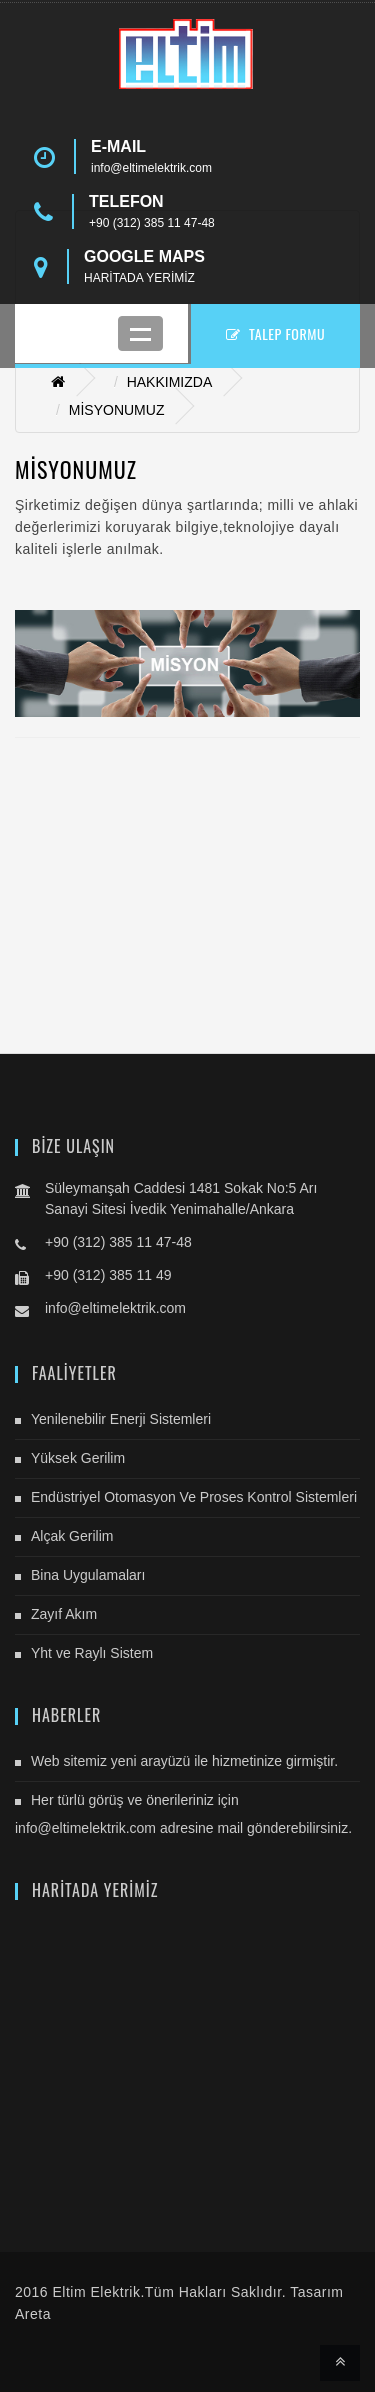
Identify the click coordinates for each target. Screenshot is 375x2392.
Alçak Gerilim (72, 1536)
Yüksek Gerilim (78, 1458)
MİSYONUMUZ (117, 410)
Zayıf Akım (64, 1614)
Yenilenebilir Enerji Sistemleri (121, 1419)
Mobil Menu (140, 333)
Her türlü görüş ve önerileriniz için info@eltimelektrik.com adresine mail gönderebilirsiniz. (183, 1814)
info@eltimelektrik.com (151, 168)
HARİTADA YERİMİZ (139, 278)
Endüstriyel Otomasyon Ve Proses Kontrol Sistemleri (194, 1497)
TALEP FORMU (275, 333)
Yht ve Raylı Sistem (92, 1653)
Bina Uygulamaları (88, 1575)
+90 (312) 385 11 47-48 (152, 223)
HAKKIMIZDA (170, 382)
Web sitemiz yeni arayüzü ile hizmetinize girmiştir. (184, 1761)
